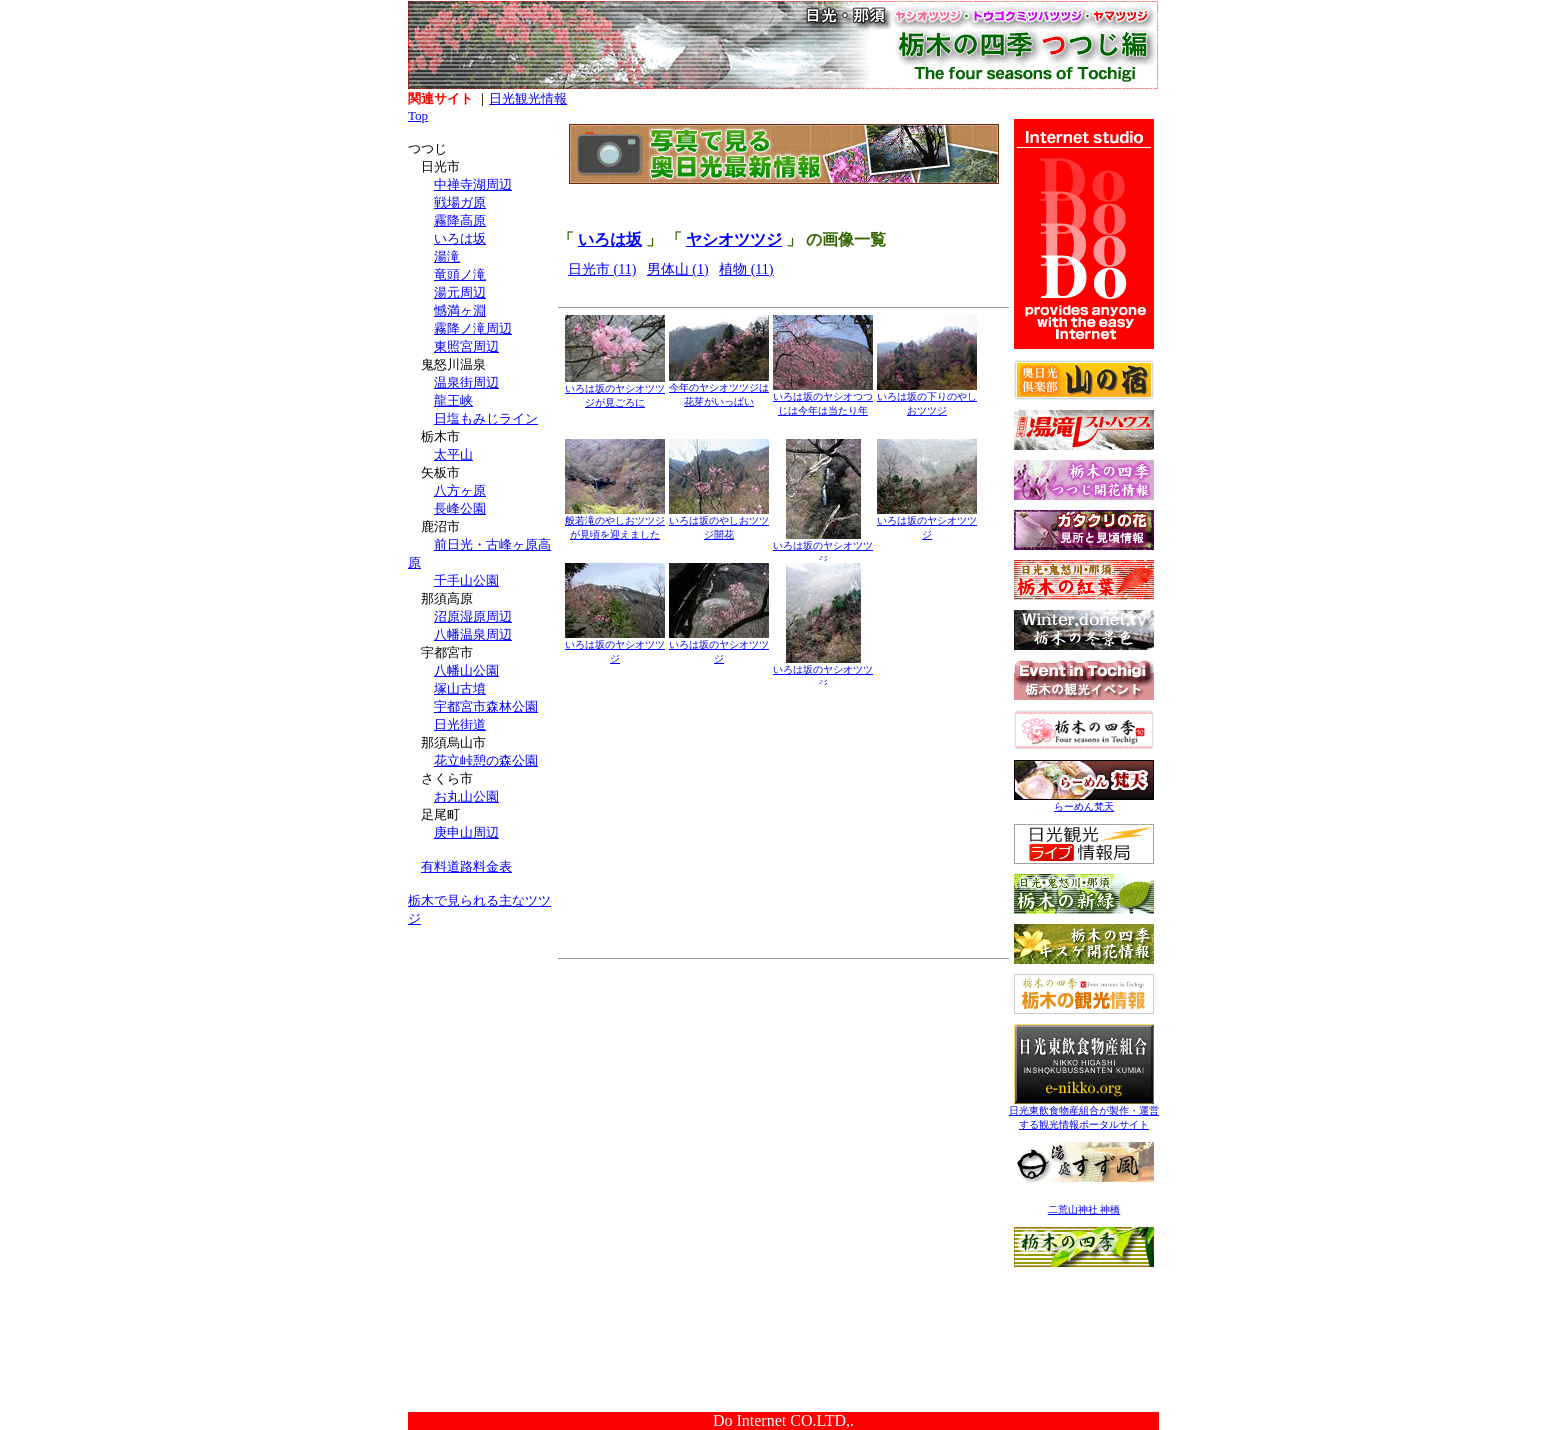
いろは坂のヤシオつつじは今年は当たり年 (823, 398)
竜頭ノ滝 (460, 274)
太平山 (453, 454)
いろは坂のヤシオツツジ (823, 547)
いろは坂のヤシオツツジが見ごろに (615, 390)
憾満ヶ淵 (460, 310)
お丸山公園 (466, 796)
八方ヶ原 (460, 490)
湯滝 (447, 256)
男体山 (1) (678, 269)
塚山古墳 (460, 688)
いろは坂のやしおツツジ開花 (719, 522)
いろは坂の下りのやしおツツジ (927, 398)
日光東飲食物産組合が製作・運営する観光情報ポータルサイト (1084, 1112)
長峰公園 (460, 508)
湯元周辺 (460, 292)
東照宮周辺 (466, 346)
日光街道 (460, 724)
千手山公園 (466, 580)
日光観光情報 (528, 98)
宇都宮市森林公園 (486, 706)
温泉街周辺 (466, 382)
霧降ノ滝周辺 (473, 328)
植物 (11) (746, 269)
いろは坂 (460, 238)
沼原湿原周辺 (473, 616)
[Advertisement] (483, 1068)
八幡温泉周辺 (473, 634)
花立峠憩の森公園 (486, 760)
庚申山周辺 (466, 832)
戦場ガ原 (460, 202)
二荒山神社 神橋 (1084, 1209)
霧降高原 (460, 220)
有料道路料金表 (466, 866)
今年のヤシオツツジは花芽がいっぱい (719, 389)
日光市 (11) (602, 269)
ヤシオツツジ (734, 239)
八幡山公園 (466, 670)
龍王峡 (453, 400)
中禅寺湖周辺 (473, 184)
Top (418, 115)
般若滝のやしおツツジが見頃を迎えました (615, 522)
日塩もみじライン (486, 418)
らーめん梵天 (1084, 801)
